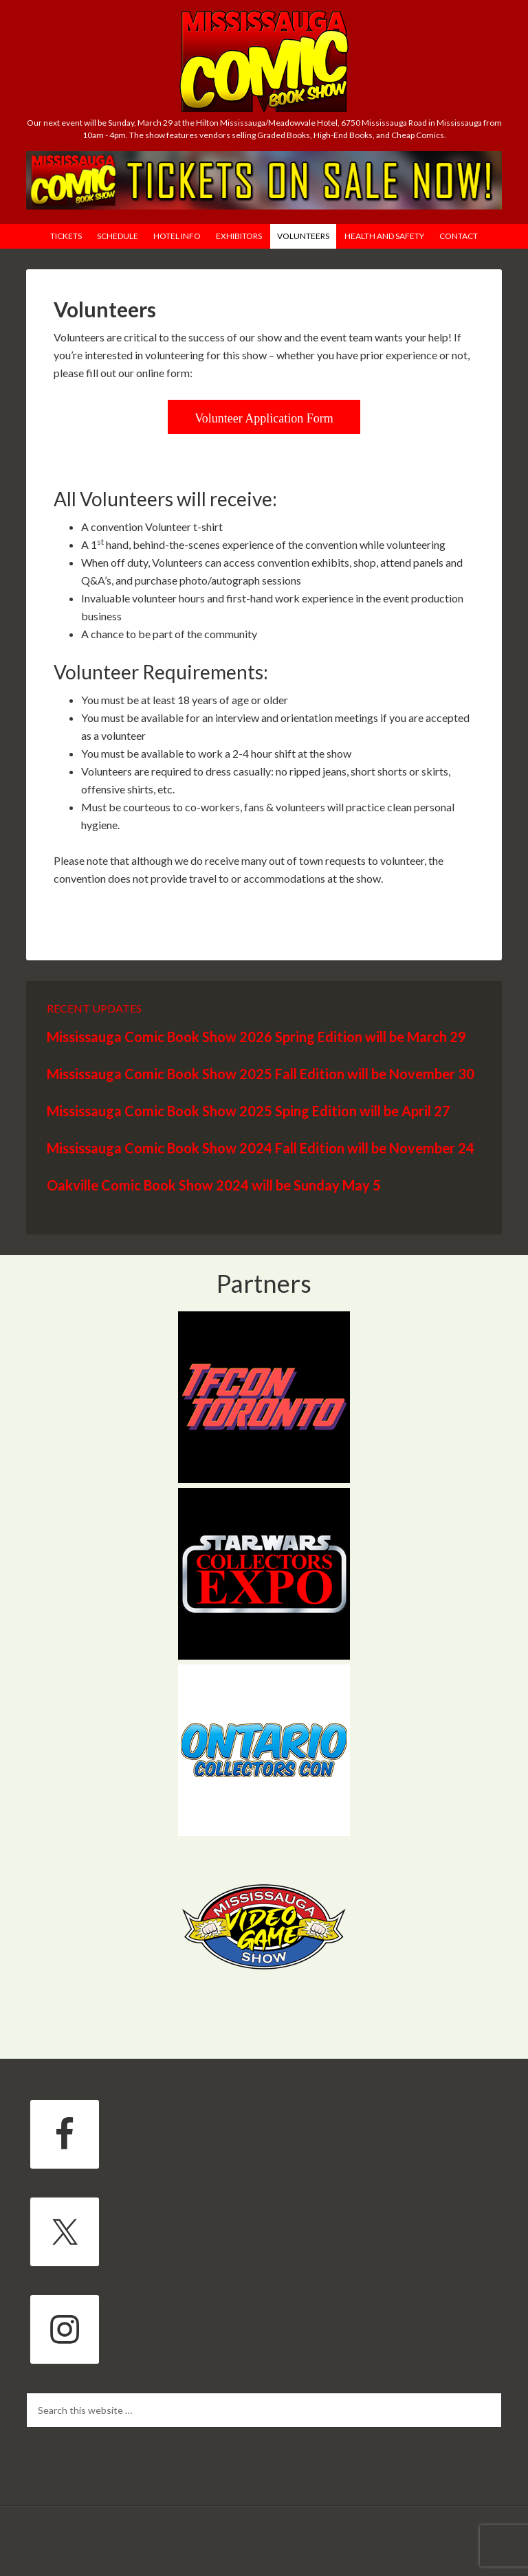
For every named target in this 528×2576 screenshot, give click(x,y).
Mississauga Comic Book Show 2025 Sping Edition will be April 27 (248, 1111)
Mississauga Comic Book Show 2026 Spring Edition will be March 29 (256, 1036)
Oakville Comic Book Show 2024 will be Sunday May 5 (214, 1185)
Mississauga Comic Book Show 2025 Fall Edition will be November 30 (260, 1073)
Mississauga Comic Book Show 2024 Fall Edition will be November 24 (260, 1148)
